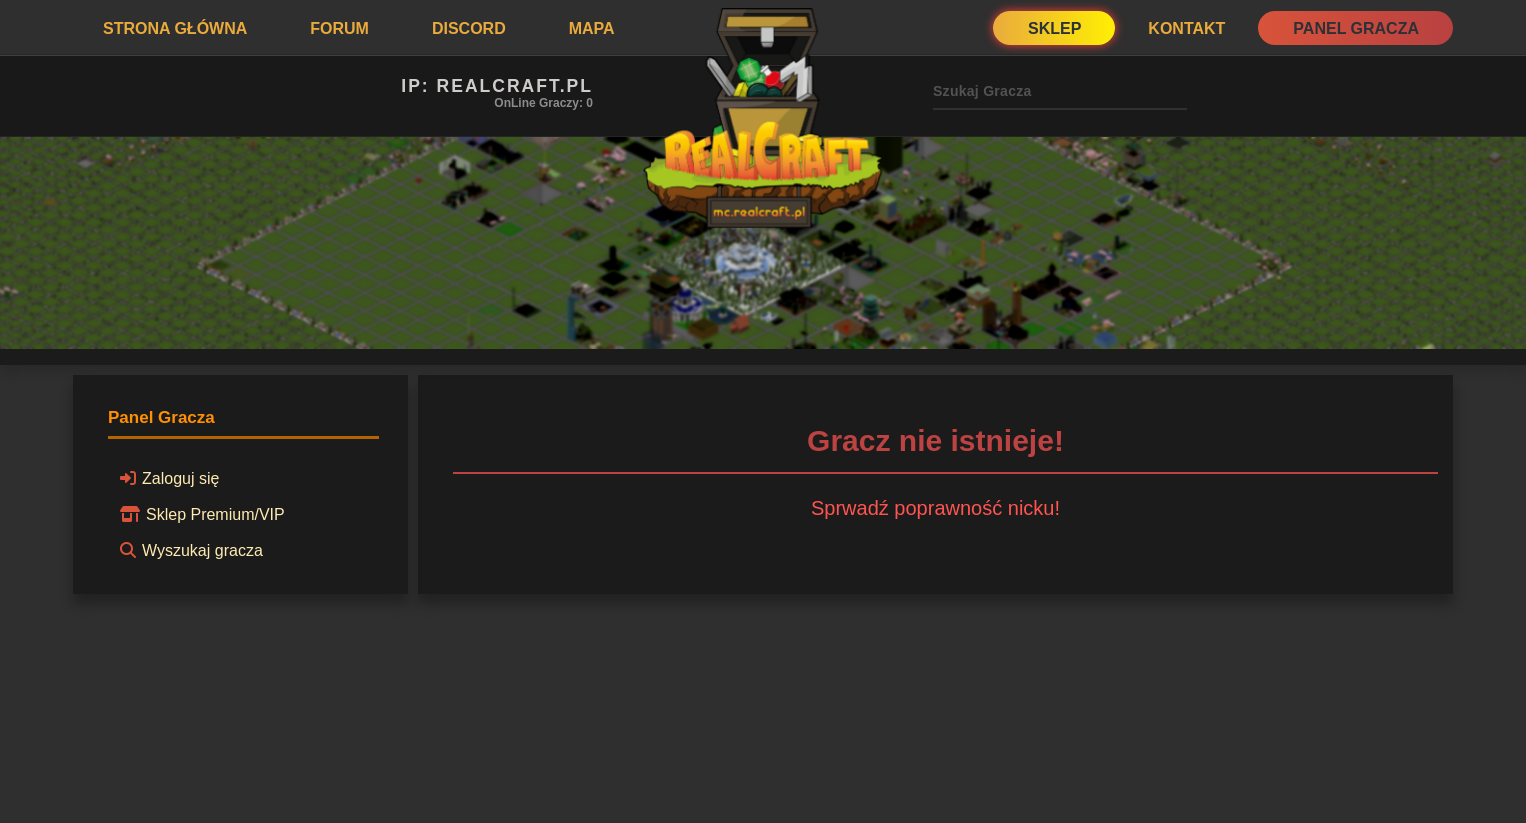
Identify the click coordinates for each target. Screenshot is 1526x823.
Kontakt (1186, 28)
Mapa (592, 28)
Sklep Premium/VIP (199, 514)
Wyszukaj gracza (188, 550)
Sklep (1054, 28)
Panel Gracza (1356, 28)
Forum (339, 28)
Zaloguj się (166, 478)
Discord (469, 28)
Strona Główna (175, 28)
